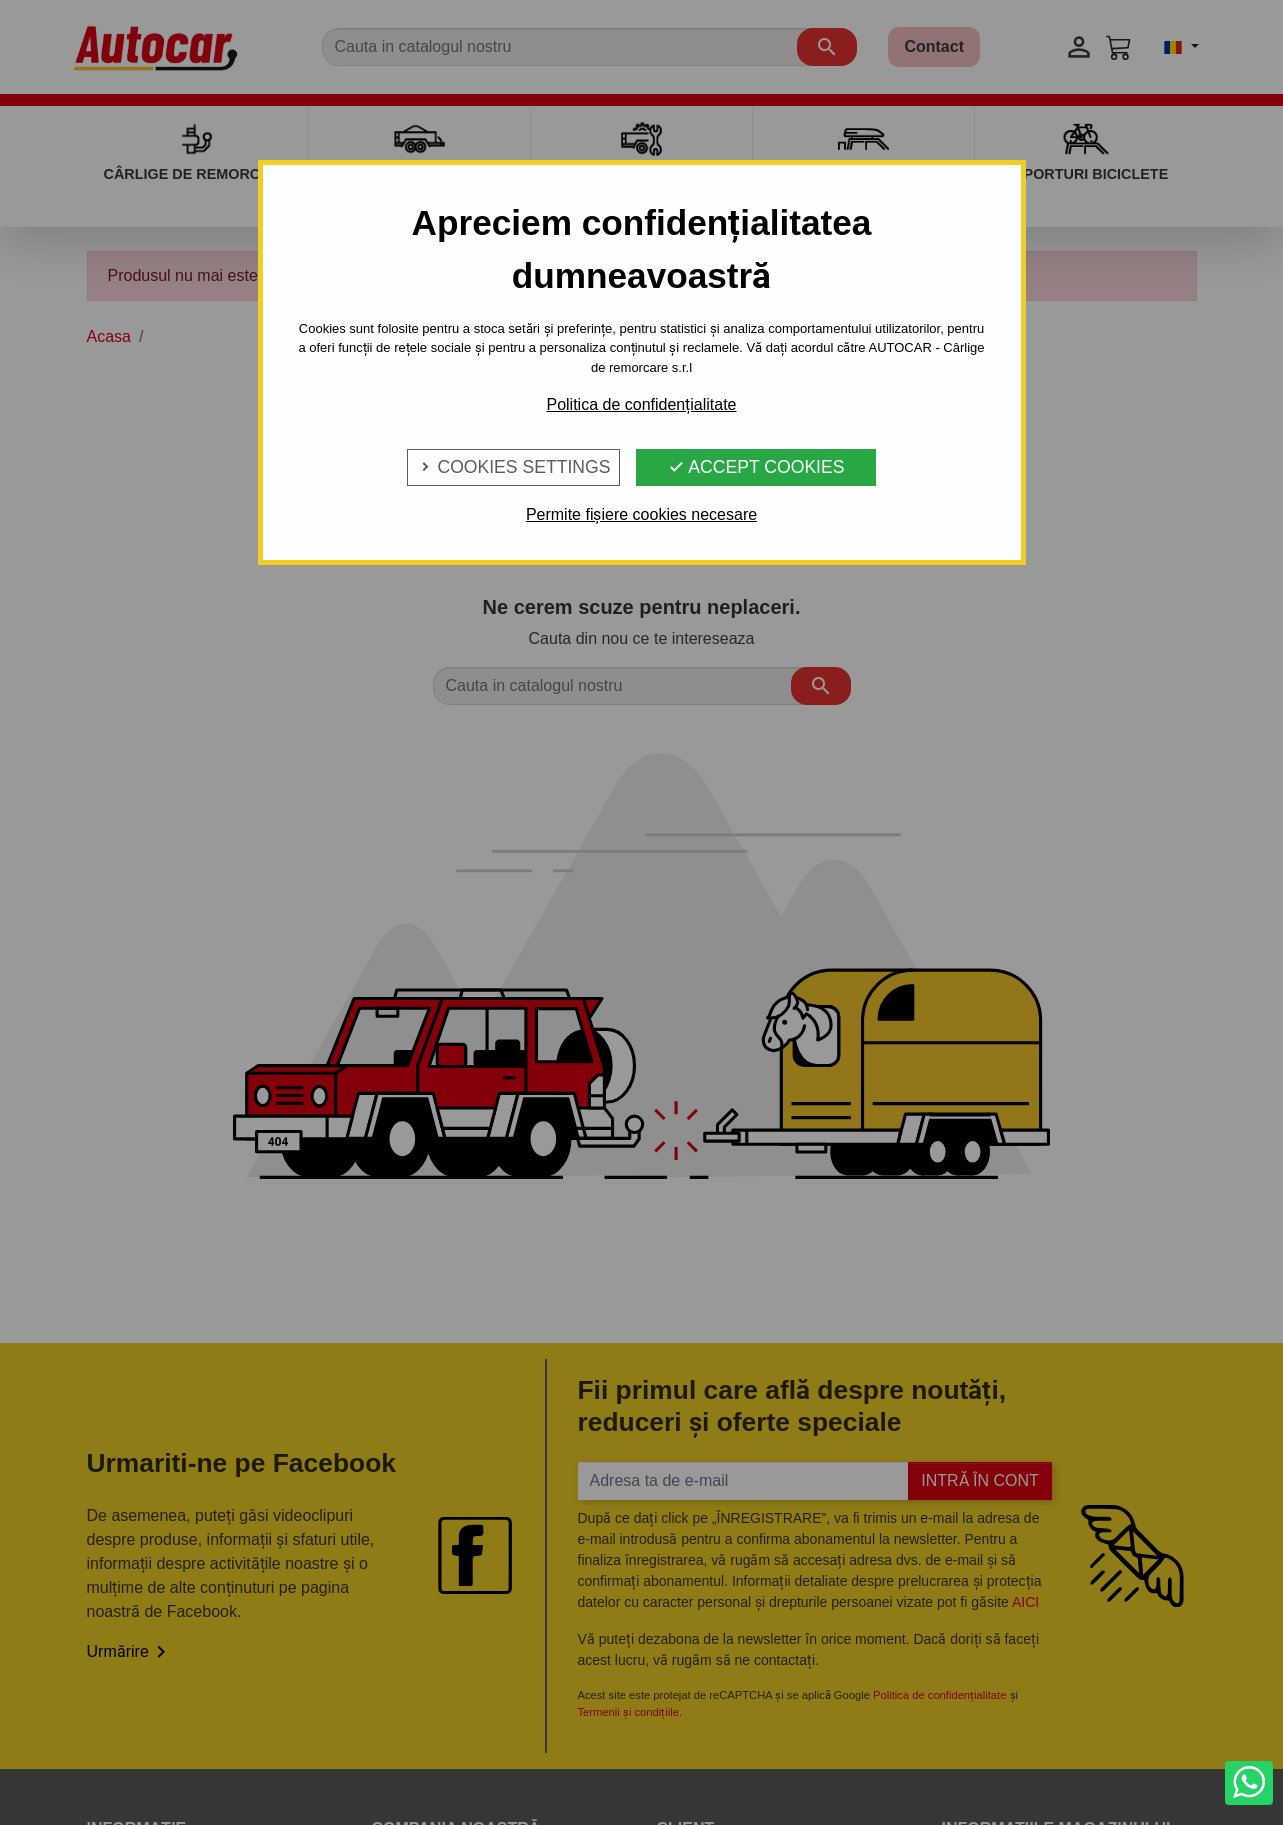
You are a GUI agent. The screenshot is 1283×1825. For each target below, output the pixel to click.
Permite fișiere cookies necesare (641, 514)
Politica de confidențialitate (641, 404)
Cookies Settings (514, 467)
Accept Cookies (756, 467)
